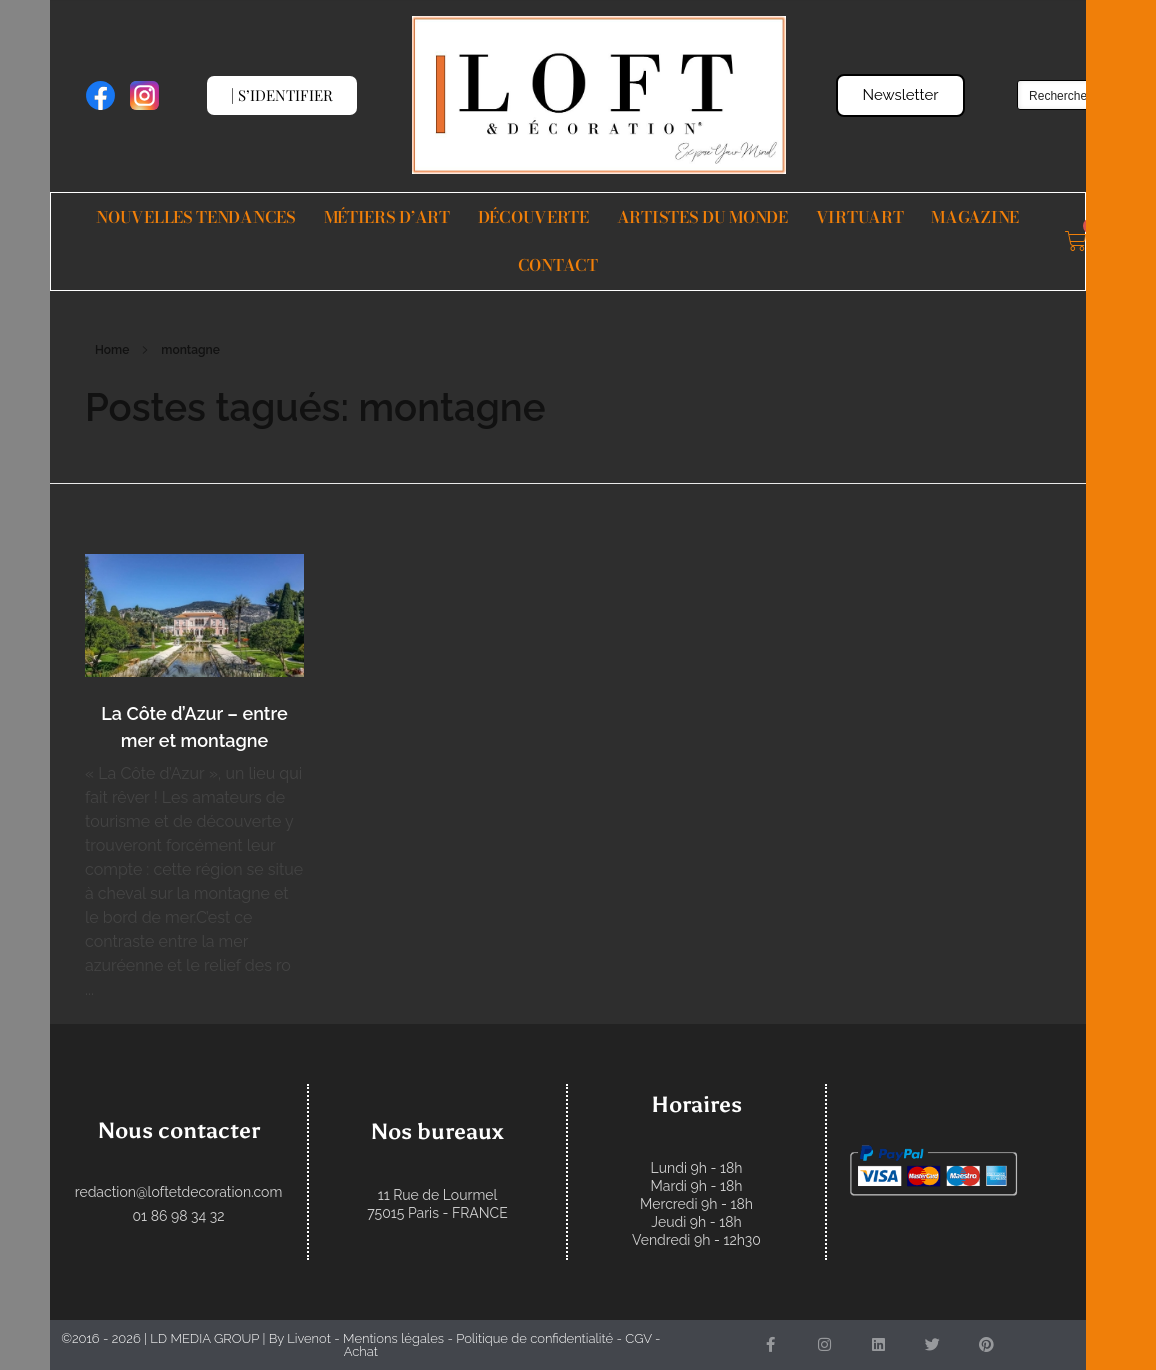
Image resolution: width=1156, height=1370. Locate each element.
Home (112, 350)
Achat (361, 1351)
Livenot (309, 1338)
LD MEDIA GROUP (204, 1338)
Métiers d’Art (387, 217)
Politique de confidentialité (534, 1338)
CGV (638, 1338)
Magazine (975, 217)
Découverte (533, 217)
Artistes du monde (702, 217)
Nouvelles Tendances (195, 217)
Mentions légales (393, 1338)
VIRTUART (860, 217)
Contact (558, 265)
